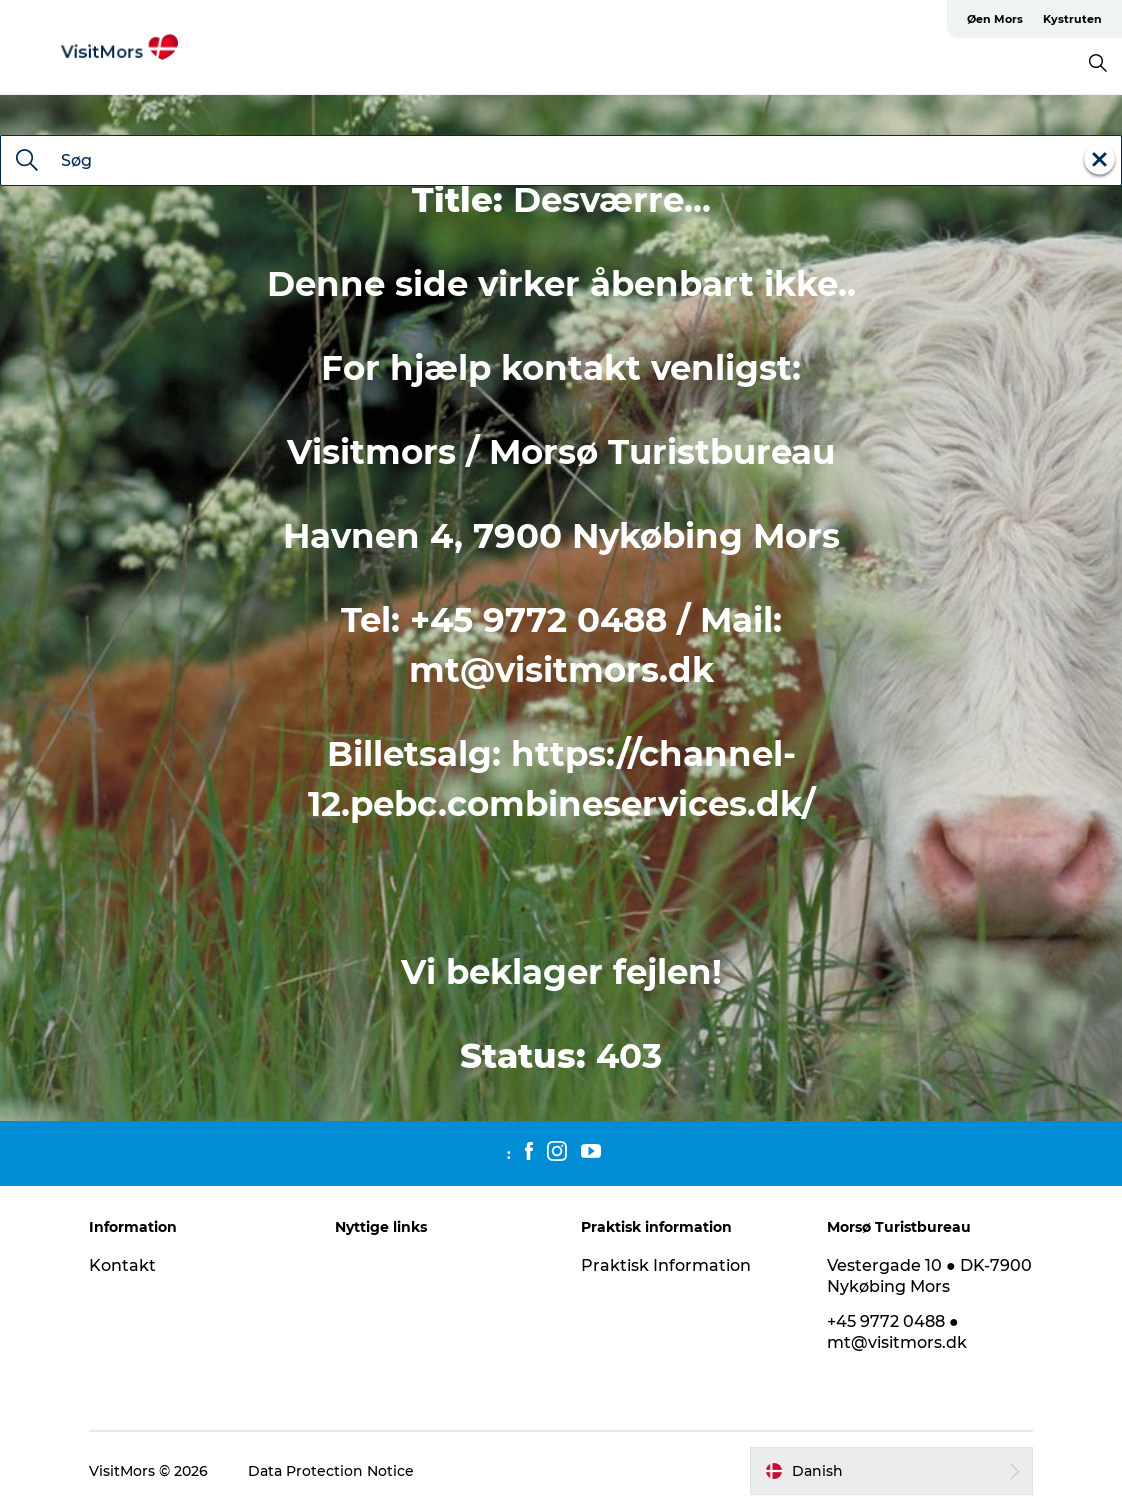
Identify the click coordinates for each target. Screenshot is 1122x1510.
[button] (891, 1471)
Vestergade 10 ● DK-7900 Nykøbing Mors (929, 1276)
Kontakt (122, 1265)
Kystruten (1072, 19)
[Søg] (27, 162)
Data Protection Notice (331, 1471)
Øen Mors (995, 19)
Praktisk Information (666, 1265)
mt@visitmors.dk (561, 670)
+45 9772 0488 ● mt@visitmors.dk (897, 1332)
